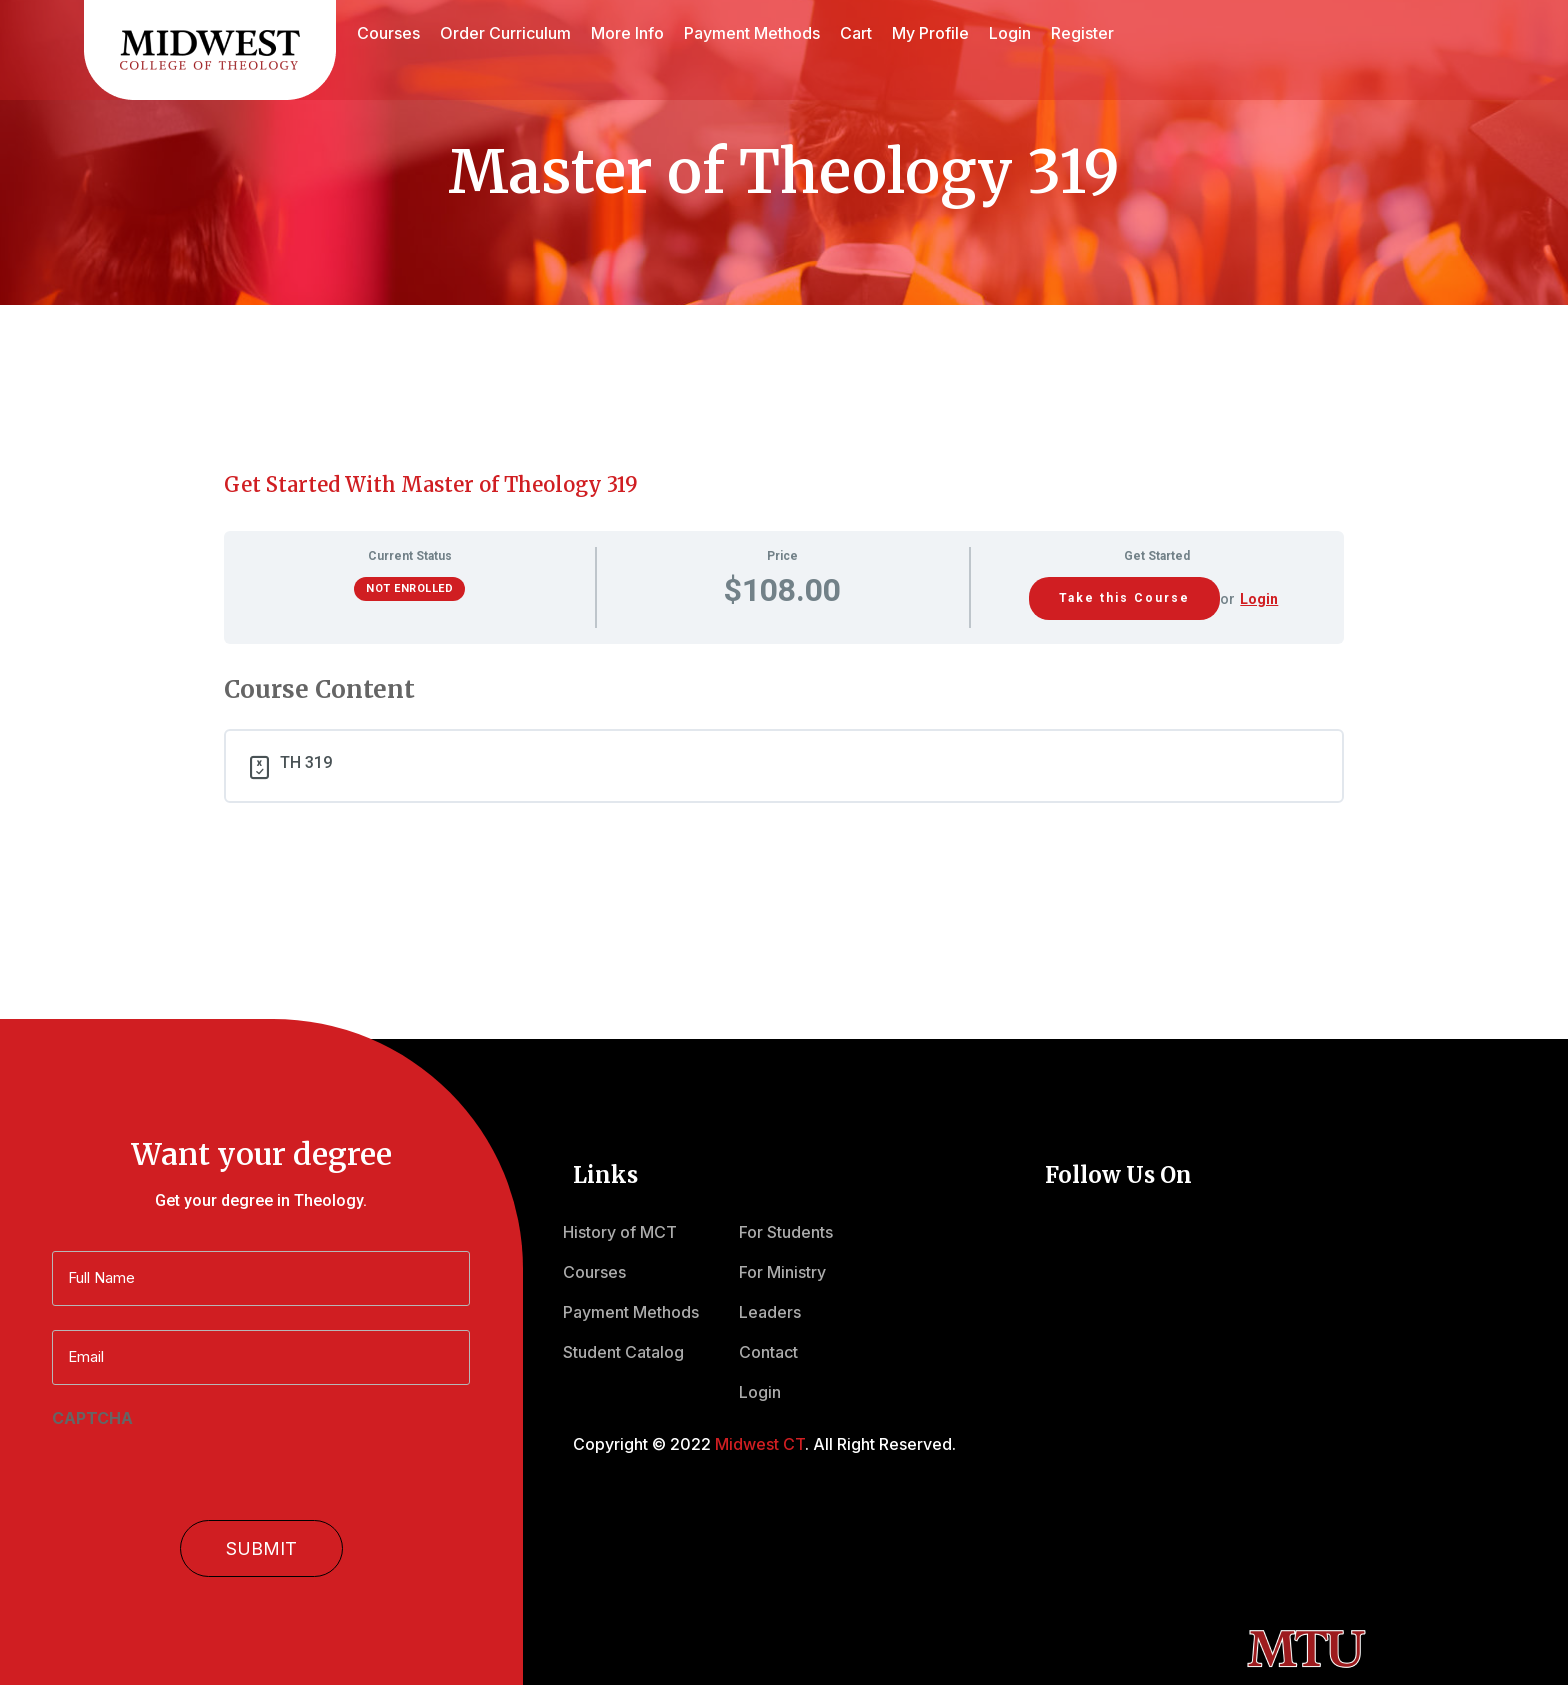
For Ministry (782, 1272)
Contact (768, 1352)
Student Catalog (623, 1352)
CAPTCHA (92, 1418)
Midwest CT (760, 1444)
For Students (786, 1232)
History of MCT (620, 1232)
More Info (627, 33)
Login (1010, 33)
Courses (388, 33)
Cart (856, 33)
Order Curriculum (505, 33)
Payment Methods (752, 33)
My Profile (930, 33)
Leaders (770, 1312)
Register (1082, 33)
